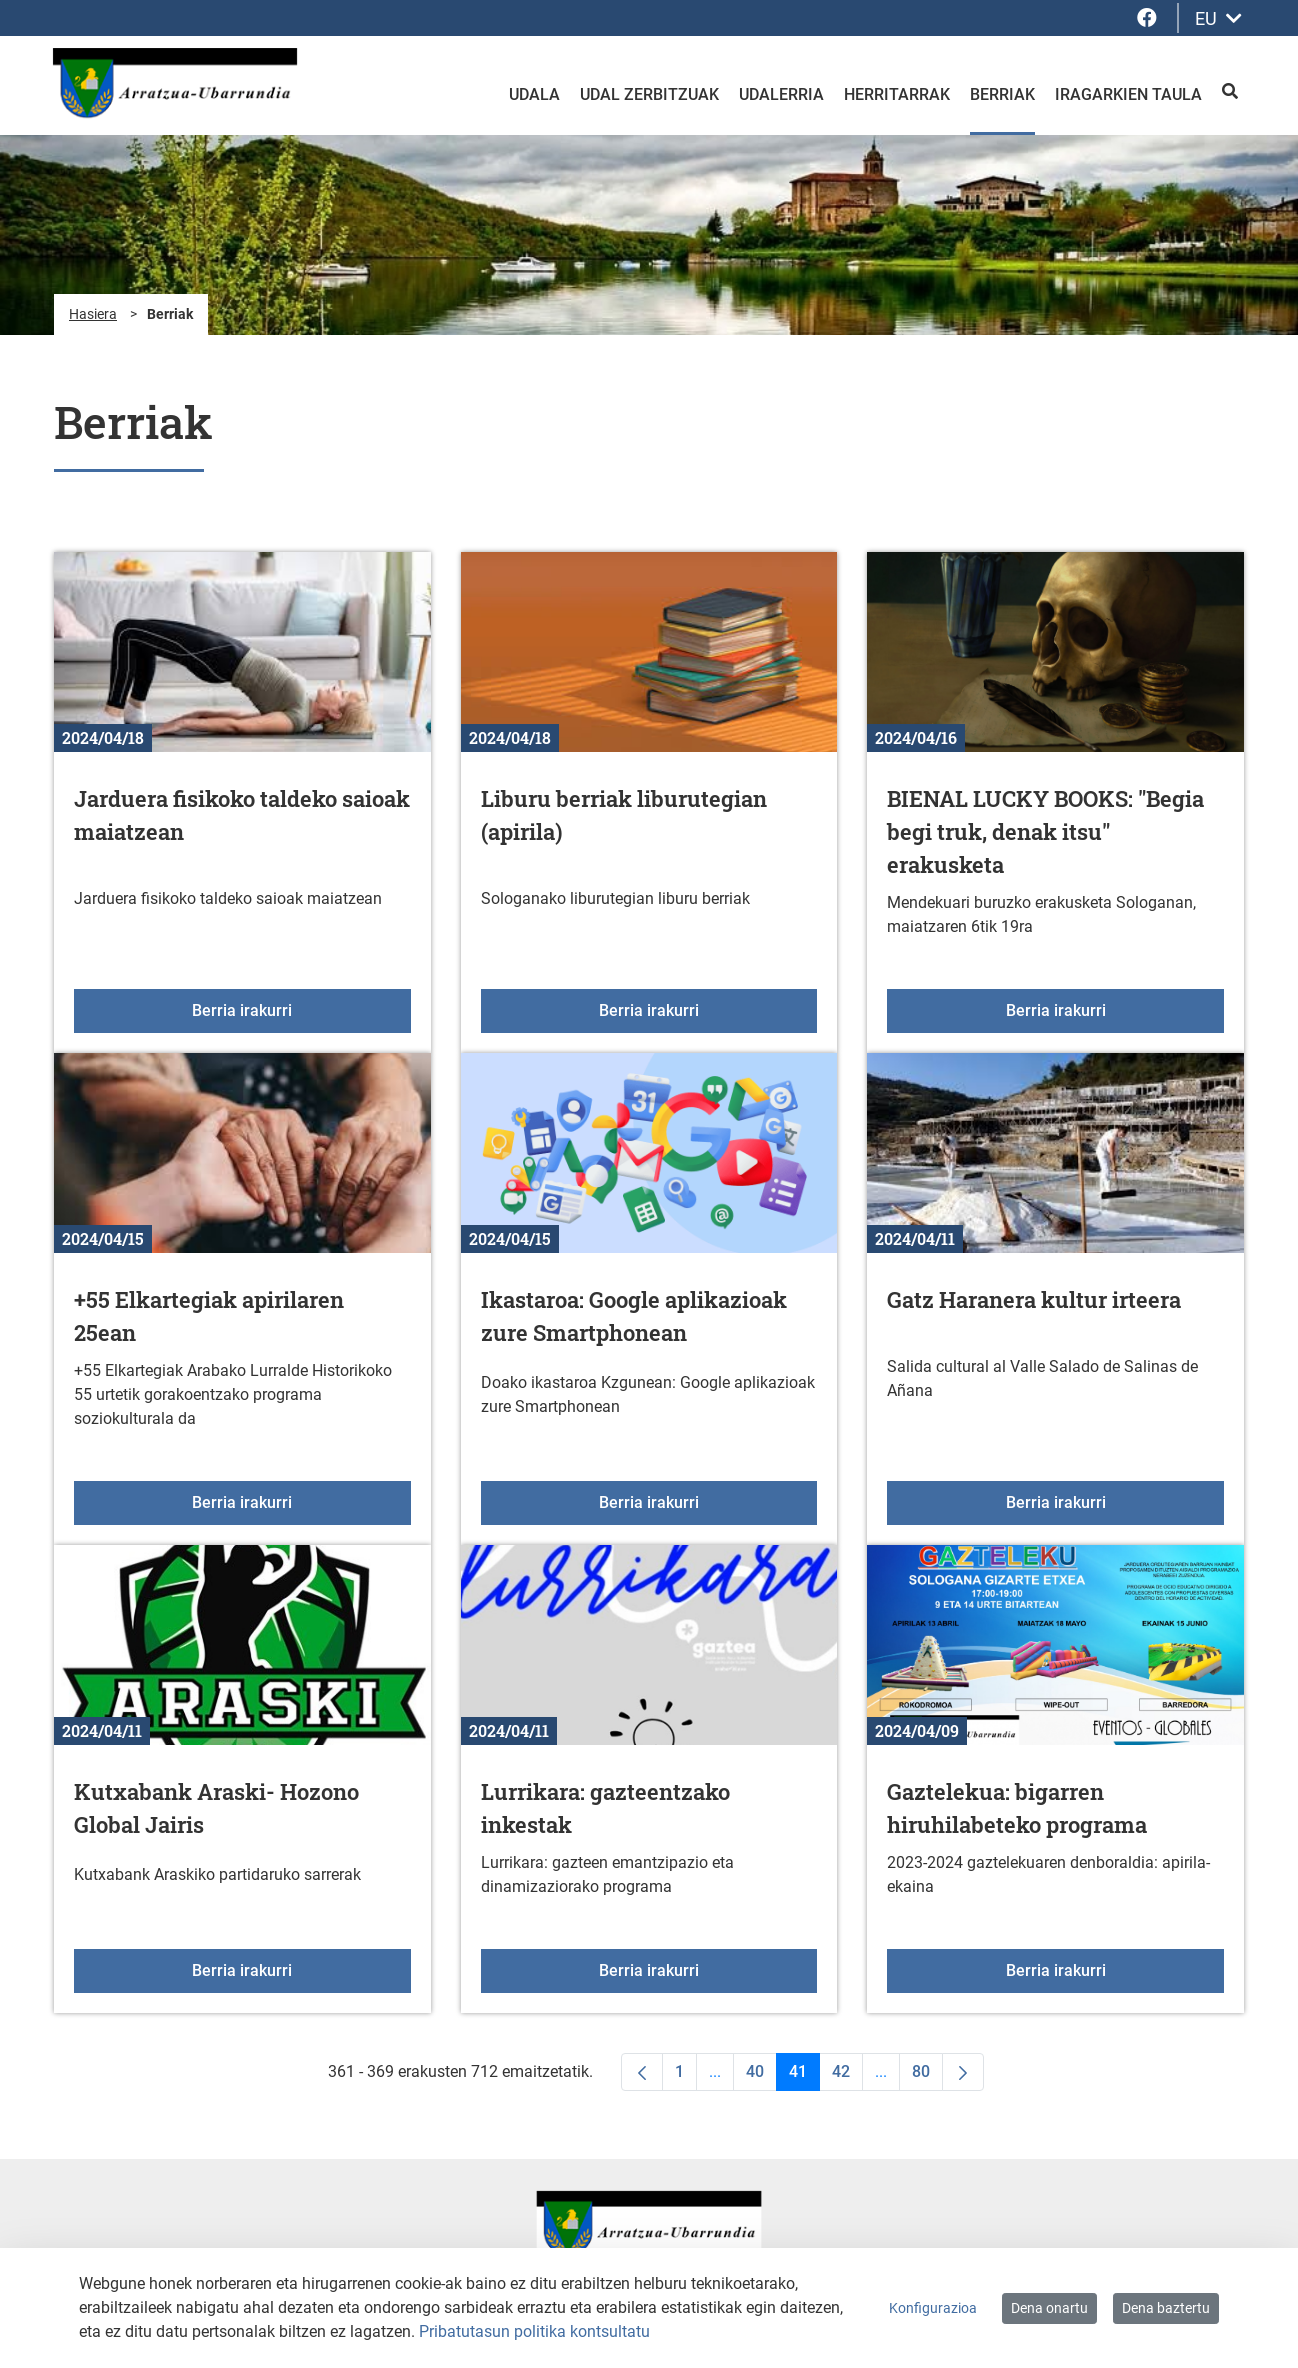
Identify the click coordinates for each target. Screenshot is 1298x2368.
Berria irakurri (301, 1009)
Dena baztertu (1166, 2308)
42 (847, 2076)
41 (804, 2076)
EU (1218, 18)
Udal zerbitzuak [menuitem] (649, 94)
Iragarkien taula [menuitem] (1128, 94)
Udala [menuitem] (534, 94)
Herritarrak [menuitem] (897, 94)
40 (761, 2076)
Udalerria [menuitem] (781, 94)
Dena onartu (1049, 2308)
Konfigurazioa (933, 2308)
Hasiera (93, 314)
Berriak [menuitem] (1002, 94)
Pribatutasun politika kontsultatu (534, 2331)
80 (927, 2076)
